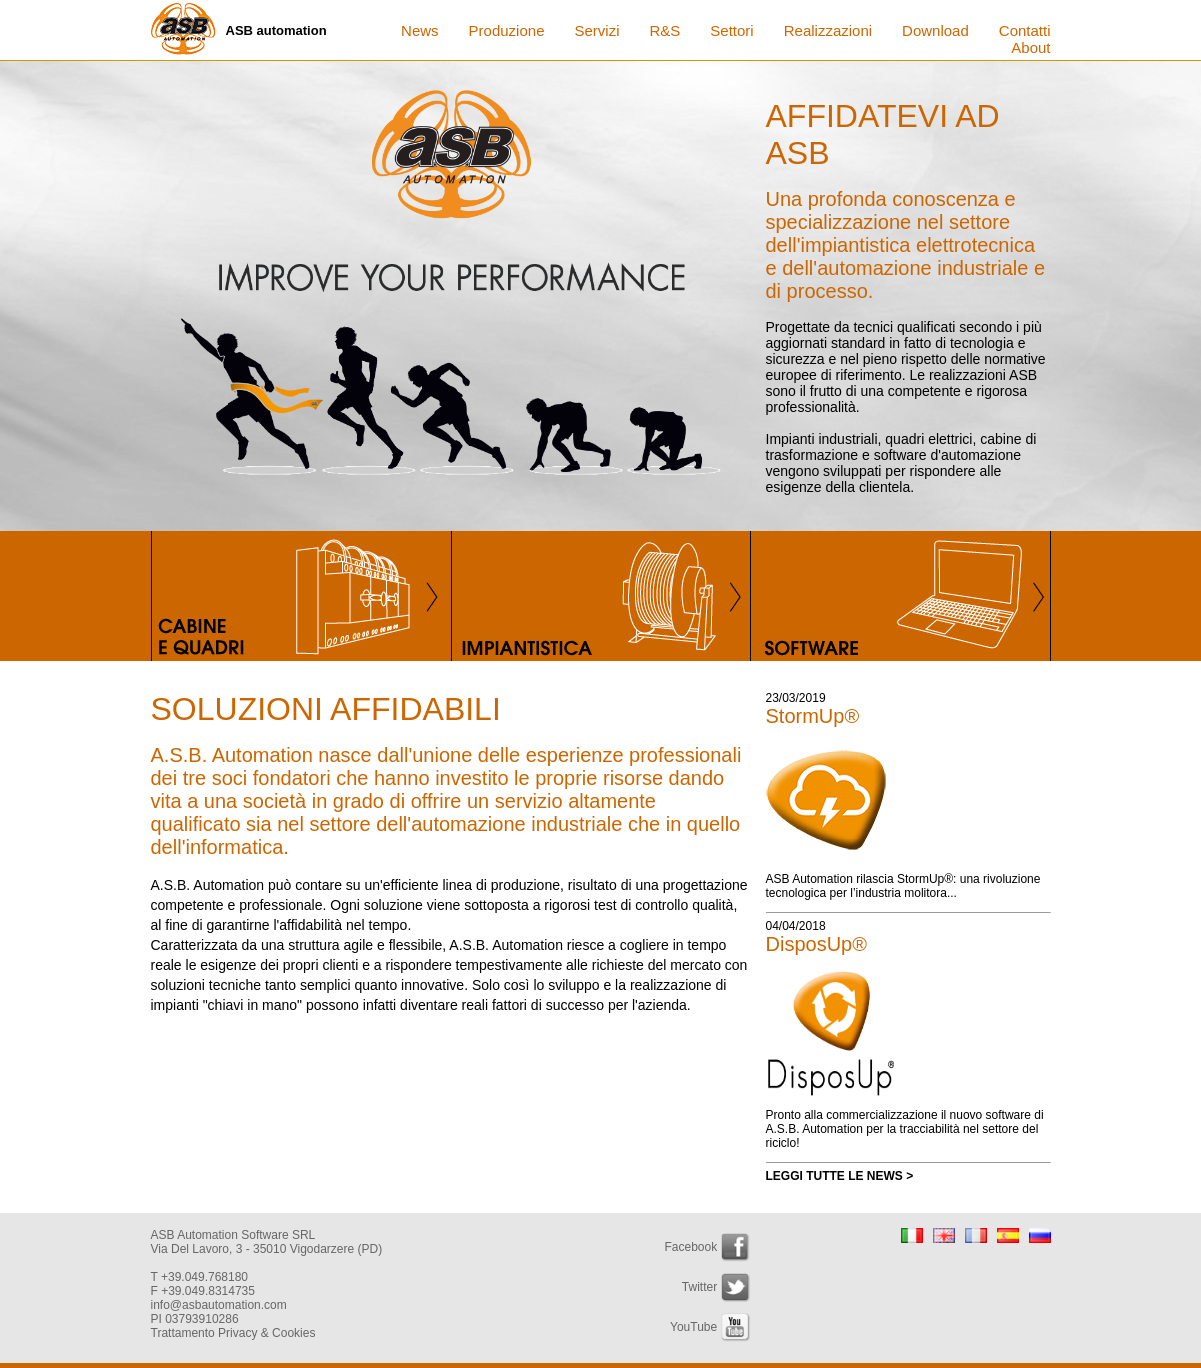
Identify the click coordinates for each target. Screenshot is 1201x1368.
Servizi (596, 30)
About (1030, 47)
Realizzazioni (828, 30)
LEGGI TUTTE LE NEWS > (840, 1176)
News (420, 30)
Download (935, 30)
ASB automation (276, 30)
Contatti (1025, 30)
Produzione (507, 30)
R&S (665, 30)
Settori (731, 30)
